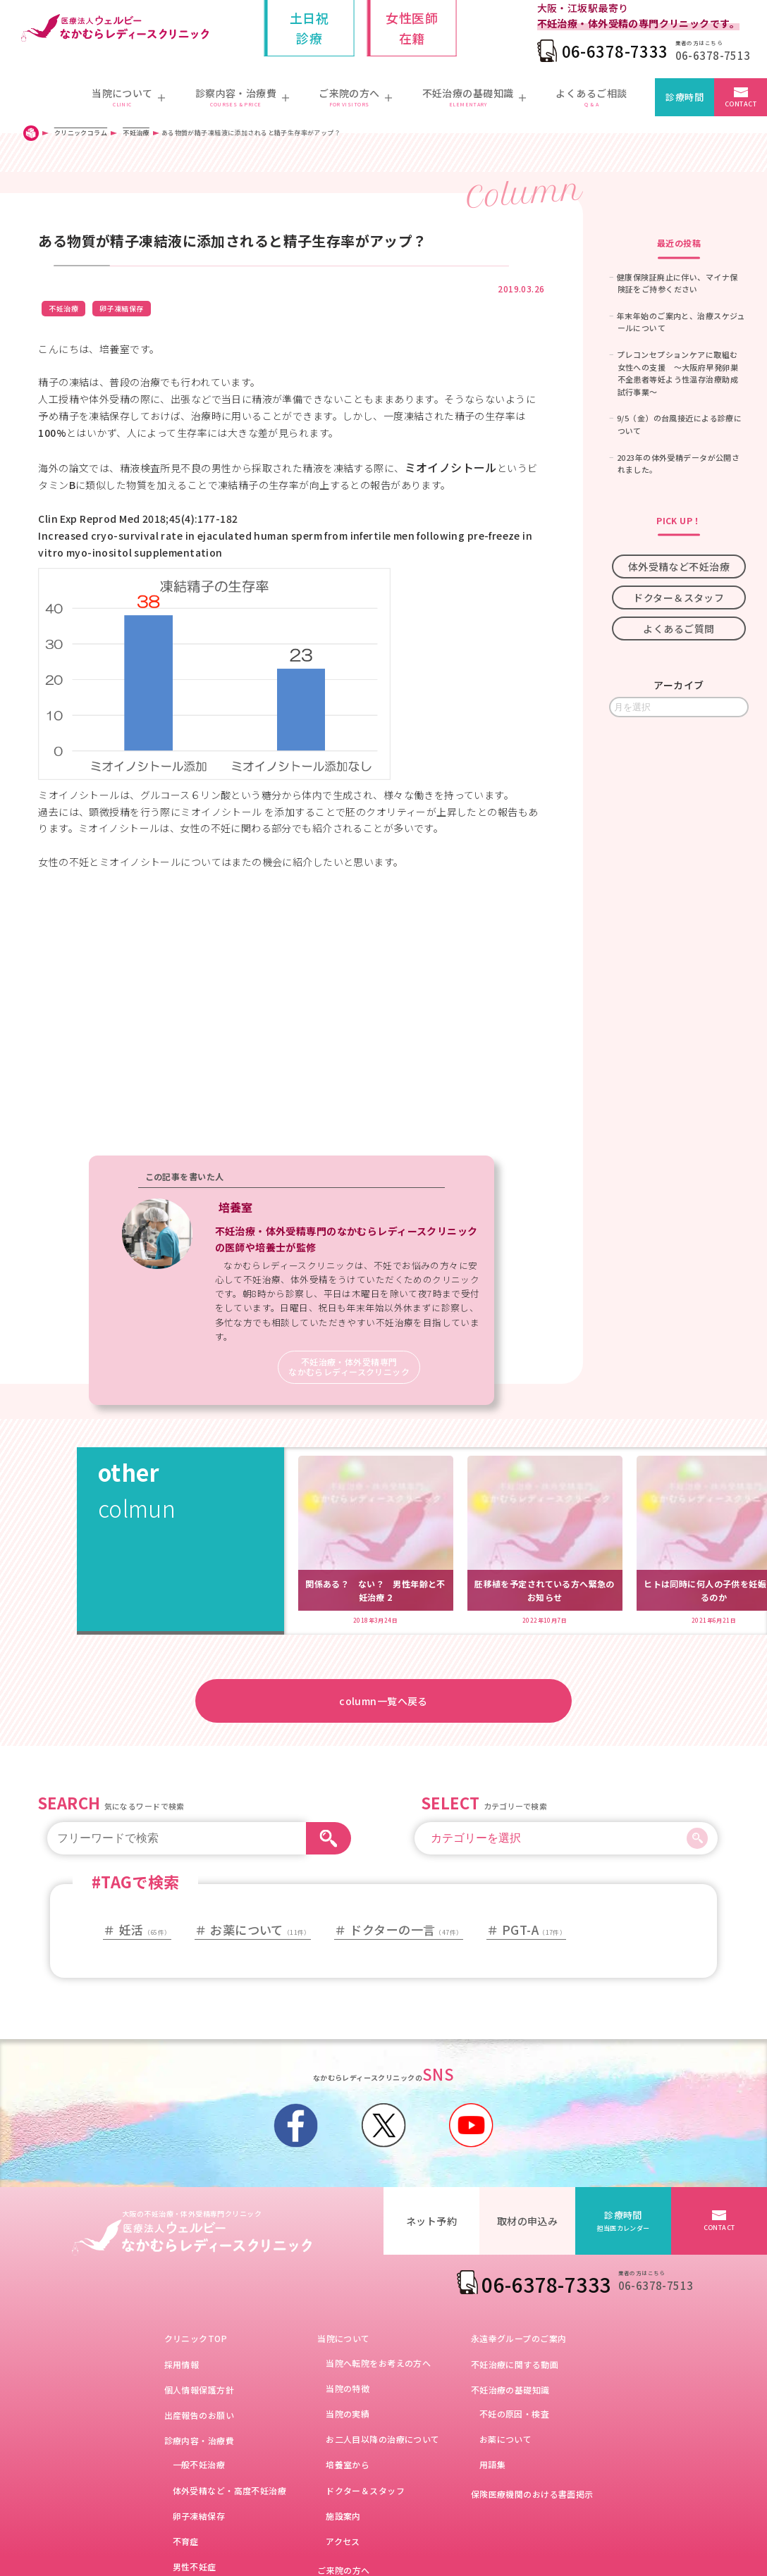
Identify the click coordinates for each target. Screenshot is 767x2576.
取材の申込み (527, 2221)
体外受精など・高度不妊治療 (229, 2490)
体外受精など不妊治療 (679, 566)
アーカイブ (679, 685)
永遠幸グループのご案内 (519, 2338)
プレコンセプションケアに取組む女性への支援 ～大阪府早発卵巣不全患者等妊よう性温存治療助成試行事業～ (677, 373)
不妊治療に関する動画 (514, 2364)
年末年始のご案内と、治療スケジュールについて (681, 322)
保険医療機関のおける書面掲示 (532, 2494)
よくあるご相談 (591, 97)
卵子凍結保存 (121, 308)
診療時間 (684, 97)
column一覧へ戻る (383, 1701)
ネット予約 (431, 2221)
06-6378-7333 (615, 50)
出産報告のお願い (199, 2415)
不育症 (186, 2541)
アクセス (343, 2541)
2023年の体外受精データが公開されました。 (678, 464)
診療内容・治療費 (199, 2440)
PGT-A (534, 1929)
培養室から (347, 2464)
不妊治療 (63, 308)
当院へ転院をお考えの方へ (378, 2363)
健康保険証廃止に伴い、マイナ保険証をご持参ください (677, 283)
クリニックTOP (195, 2338)
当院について (343, 2338)
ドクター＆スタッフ (678, 597)
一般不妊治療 (199, 2464)
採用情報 (182, 2364)
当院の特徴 (347, 2388)
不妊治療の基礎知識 (510, 2390)
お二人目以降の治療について (382, 2439)
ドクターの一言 (406, 1929)
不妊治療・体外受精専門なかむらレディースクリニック (349, 1366)
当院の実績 (347, 2414)
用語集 (492, 2464)
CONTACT (740, 104)
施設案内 (343, 2516)
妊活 (145, 1929)
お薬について (260, 1929)
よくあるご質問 (678, 628)
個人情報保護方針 (199, 2390)
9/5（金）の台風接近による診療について (679, 424)
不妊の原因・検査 (514, 2414)
